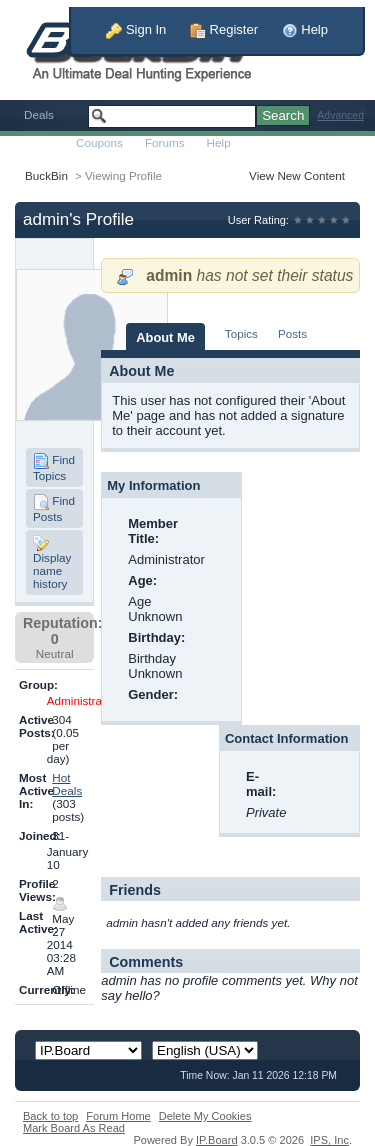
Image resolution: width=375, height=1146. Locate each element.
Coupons (99, 142)
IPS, (329, 1140)
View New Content (297, 175)
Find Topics (54, 467)
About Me (165, 337)
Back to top (50, 1116)
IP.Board (217, 1140)
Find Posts (54, 508)
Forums (165, 142)
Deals (39, 114)
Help (305, 29)
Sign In (136, 29)
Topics (241, 333)
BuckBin (46, 175)
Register (224, 29)
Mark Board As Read (74, 1128)
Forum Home (118, 1116)
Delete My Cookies (205, 1116)
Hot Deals (67, 784)
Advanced (340, 115)
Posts (292, 333)
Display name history (52, 562)
